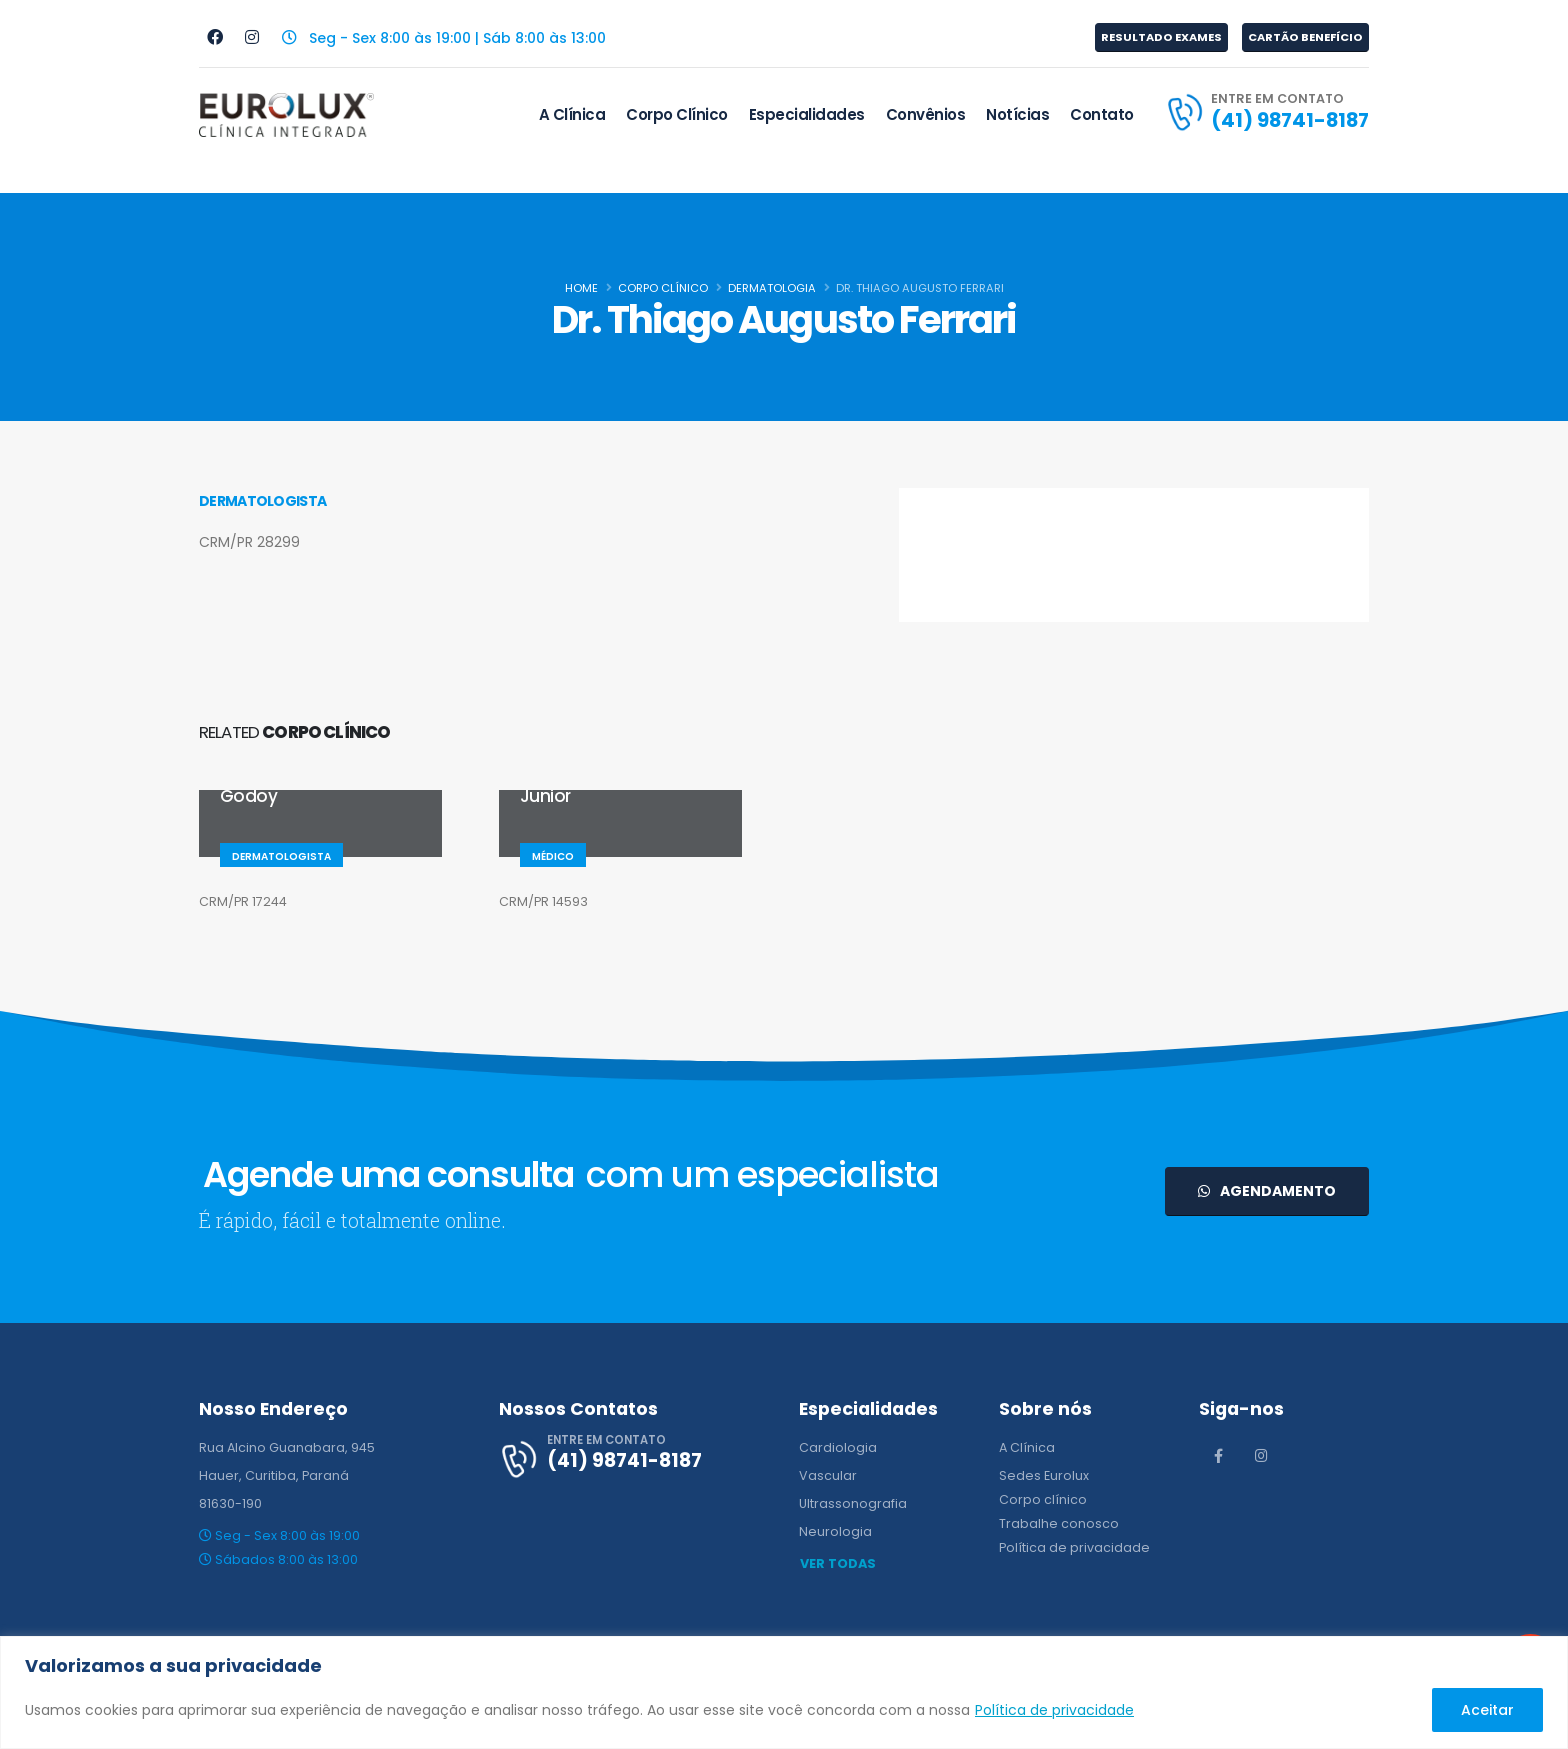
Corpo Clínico (677, 114)
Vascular (828, 1475)
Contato (1102, 114)
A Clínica (572, 114)
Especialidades (807, 114)
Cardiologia (838, 1447)
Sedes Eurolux (1044, 1475)
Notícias (1017, 114)
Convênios (926, 114)
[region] (784, 1692)
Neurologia (835, 1531)
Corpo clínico (1043, 1499)
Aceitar (1487, 1710)
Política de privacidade (1054, 1710)
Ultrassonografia (853, 1503)
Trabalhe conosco (1059, 1523)
